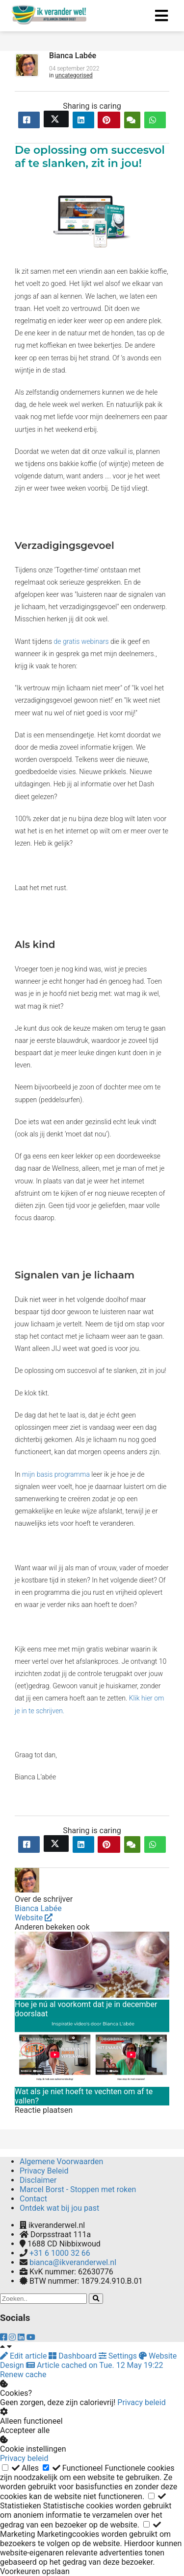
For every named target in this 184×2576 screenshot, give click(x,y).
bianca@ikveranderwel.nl (72, 2262)
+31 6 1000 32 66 (59, 2253)
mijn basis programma (56, 1474)
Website (34, 1917)
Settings (119, 2356)
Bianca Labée (72, 55)
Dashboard (73, 2356)
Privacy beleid (141, 2402)
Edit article (24, 2356)
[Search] (96, 2298)
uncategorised (74, 75)
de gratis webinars (81, 641)
